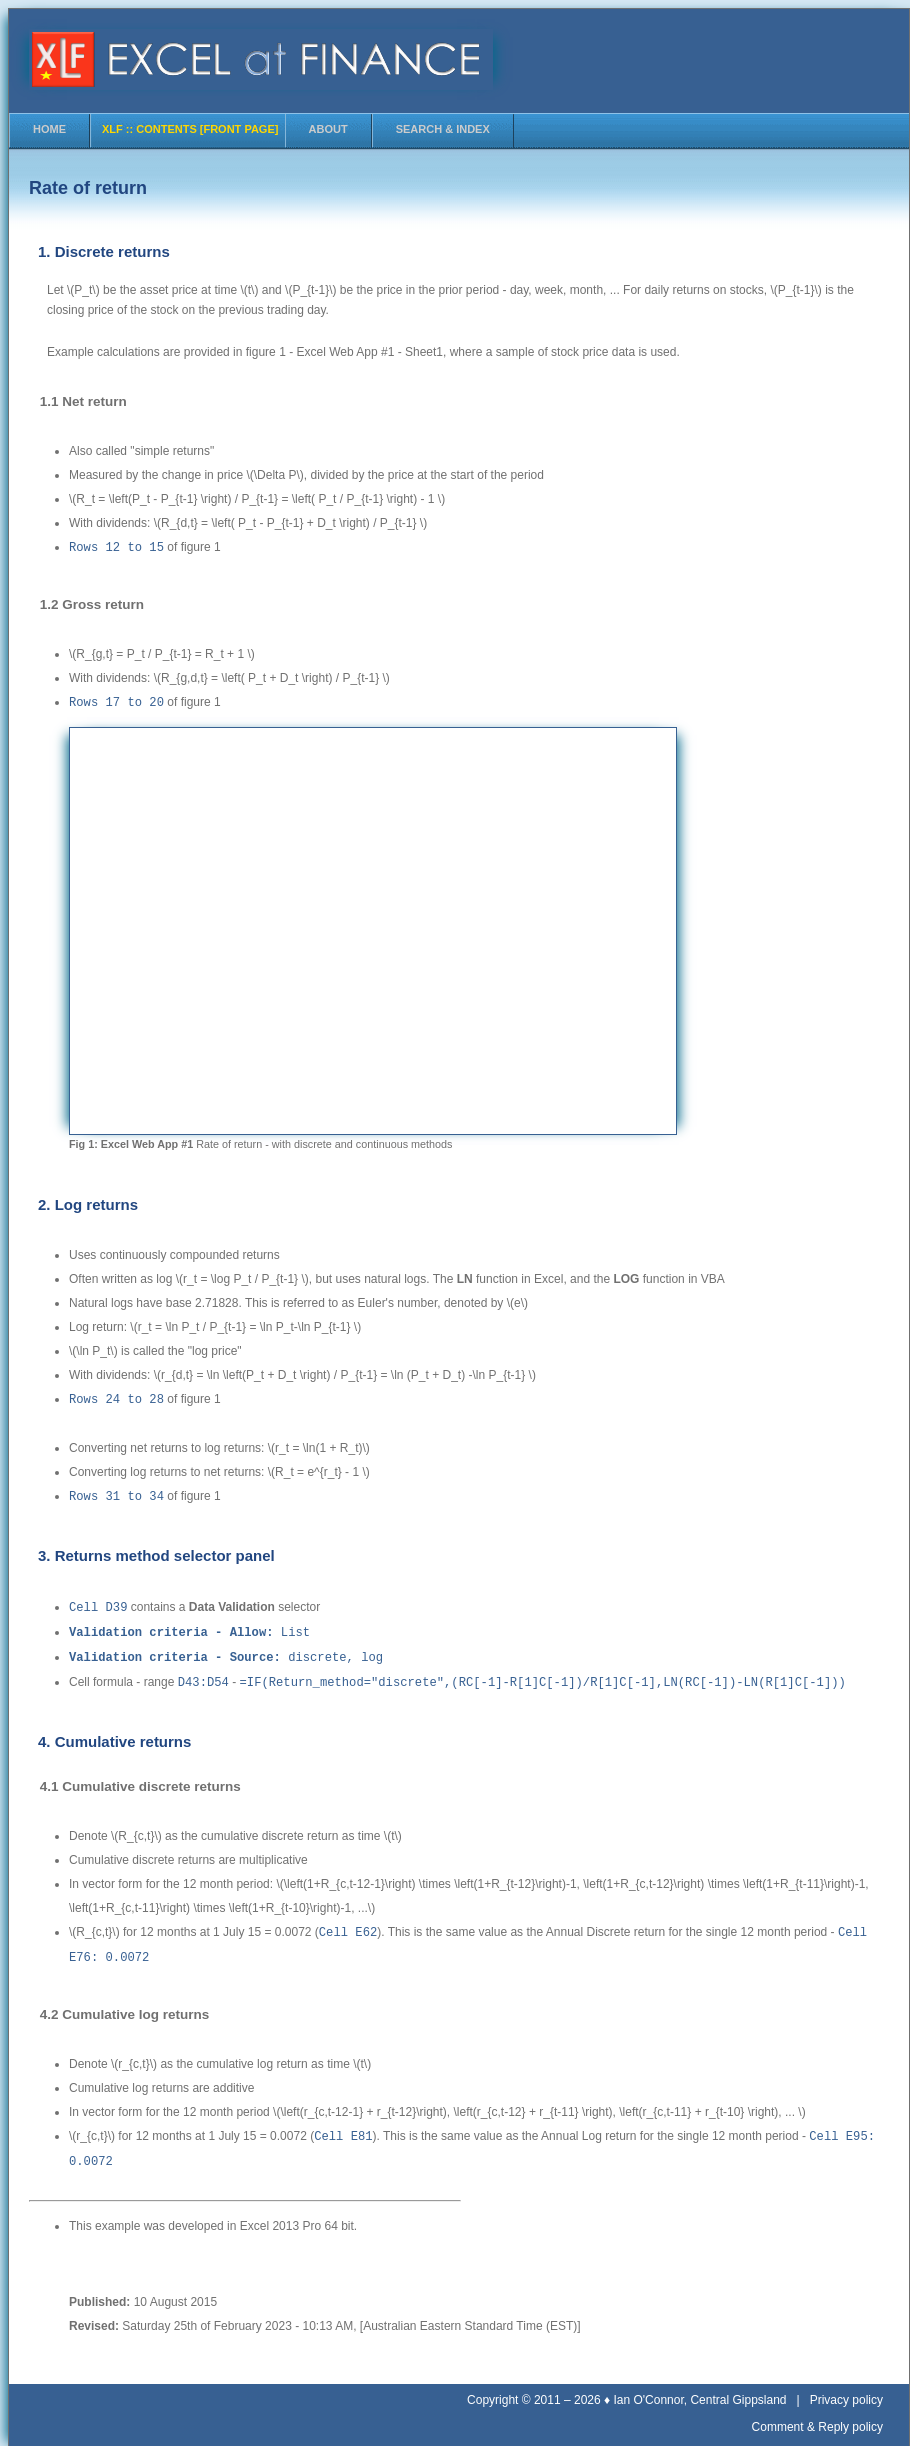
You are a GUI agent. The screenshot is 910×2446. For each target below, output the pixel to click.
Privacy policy (846, 2388)
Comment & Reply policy (817, 2415)
